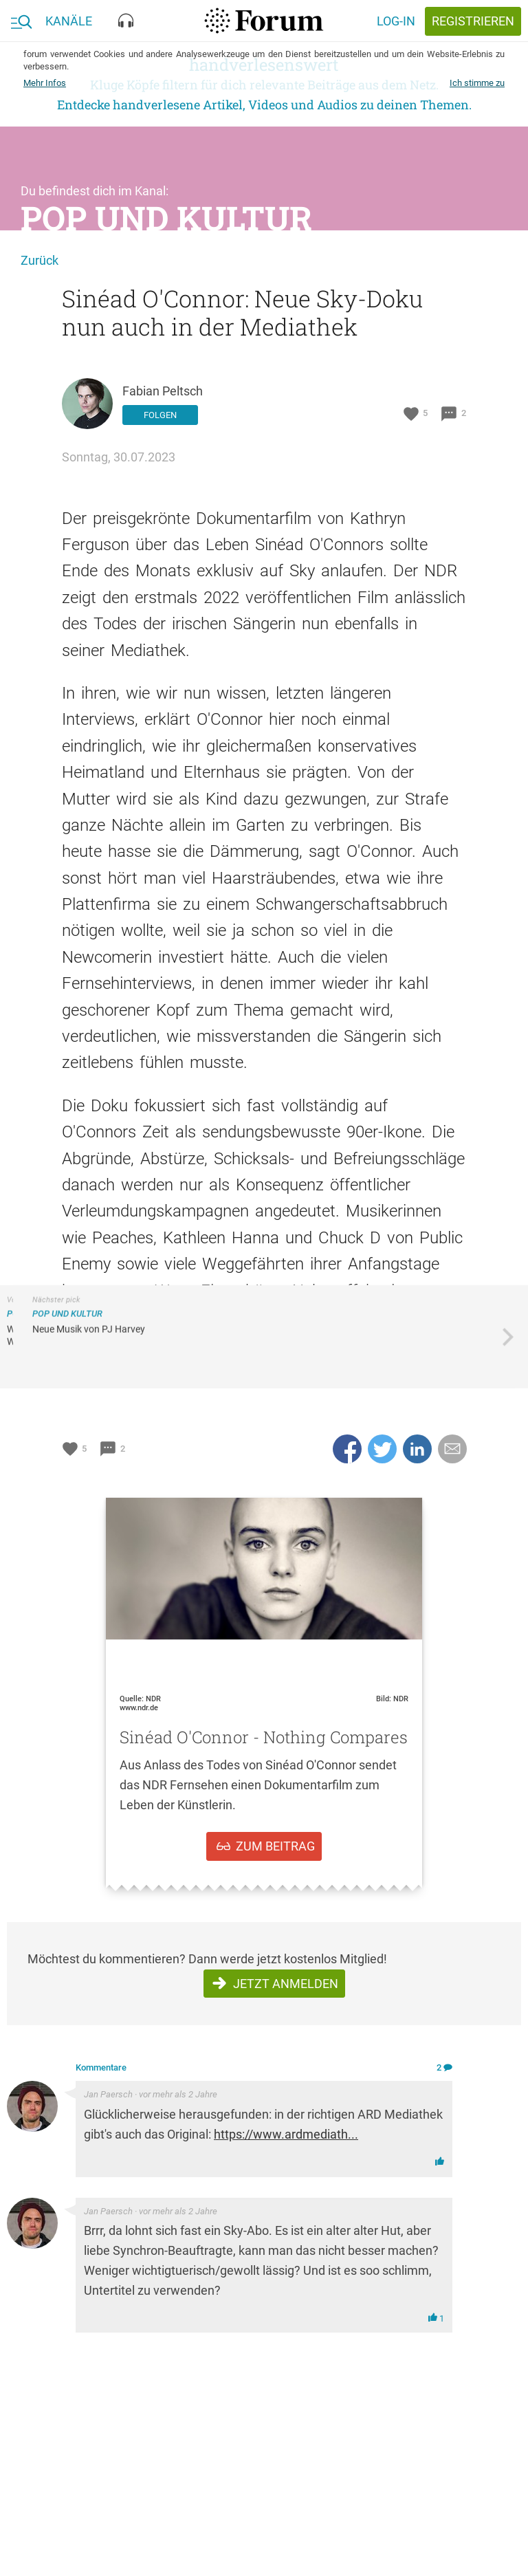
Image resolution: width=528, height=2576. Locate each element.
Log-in (396, 21)
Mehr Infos (44, 83)
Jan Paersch (108, 2094)
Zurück (39, 260)
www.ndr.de (139, 1707)
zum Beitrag (275, 1846)
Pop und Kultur (166, 217)
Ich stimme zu (477, 83)
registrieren (473, 21)
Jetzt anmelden (285, 1983)
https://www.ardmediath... (286, 2134)
